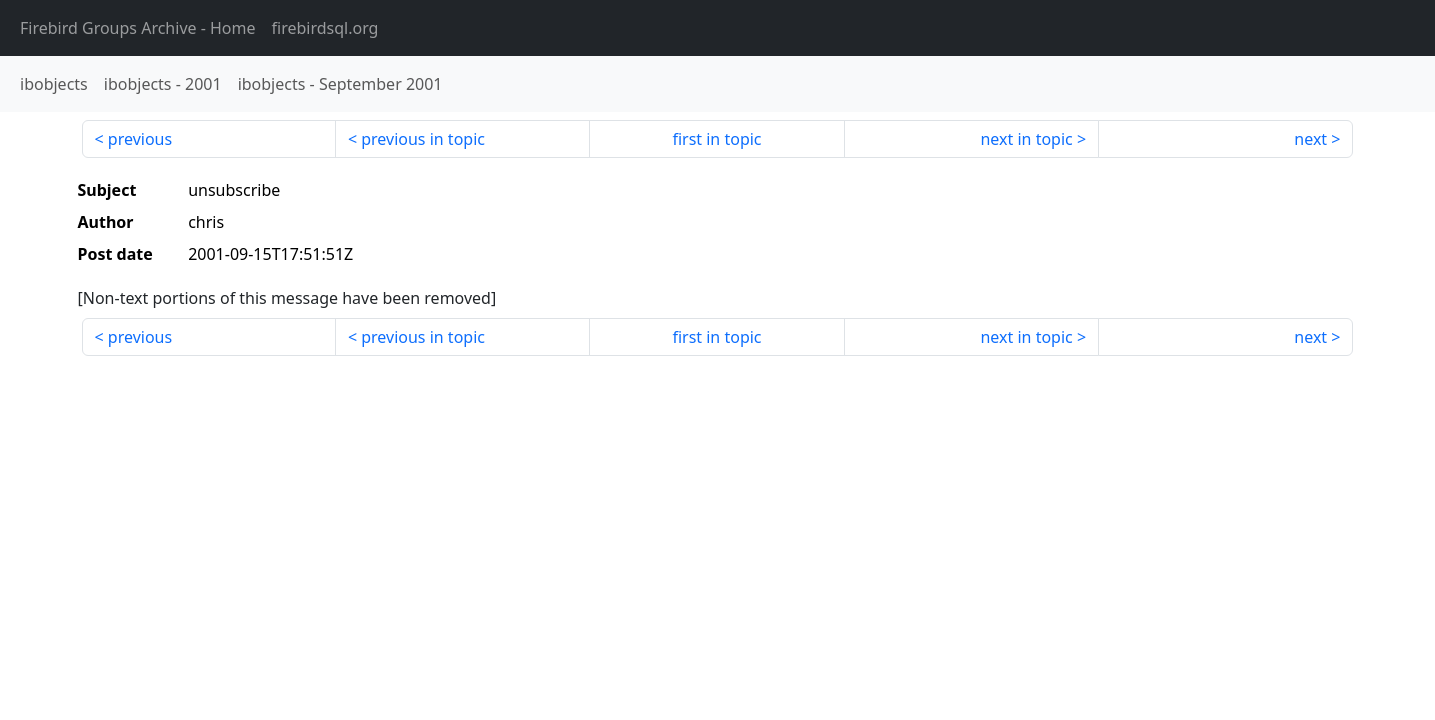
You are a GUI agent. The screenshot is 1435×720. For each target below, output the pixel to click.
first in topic (716, 139)
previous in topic (423, 139)
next (1310, 139)
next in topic (1026, 139)
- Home (138, 28)
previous (140, 139)
